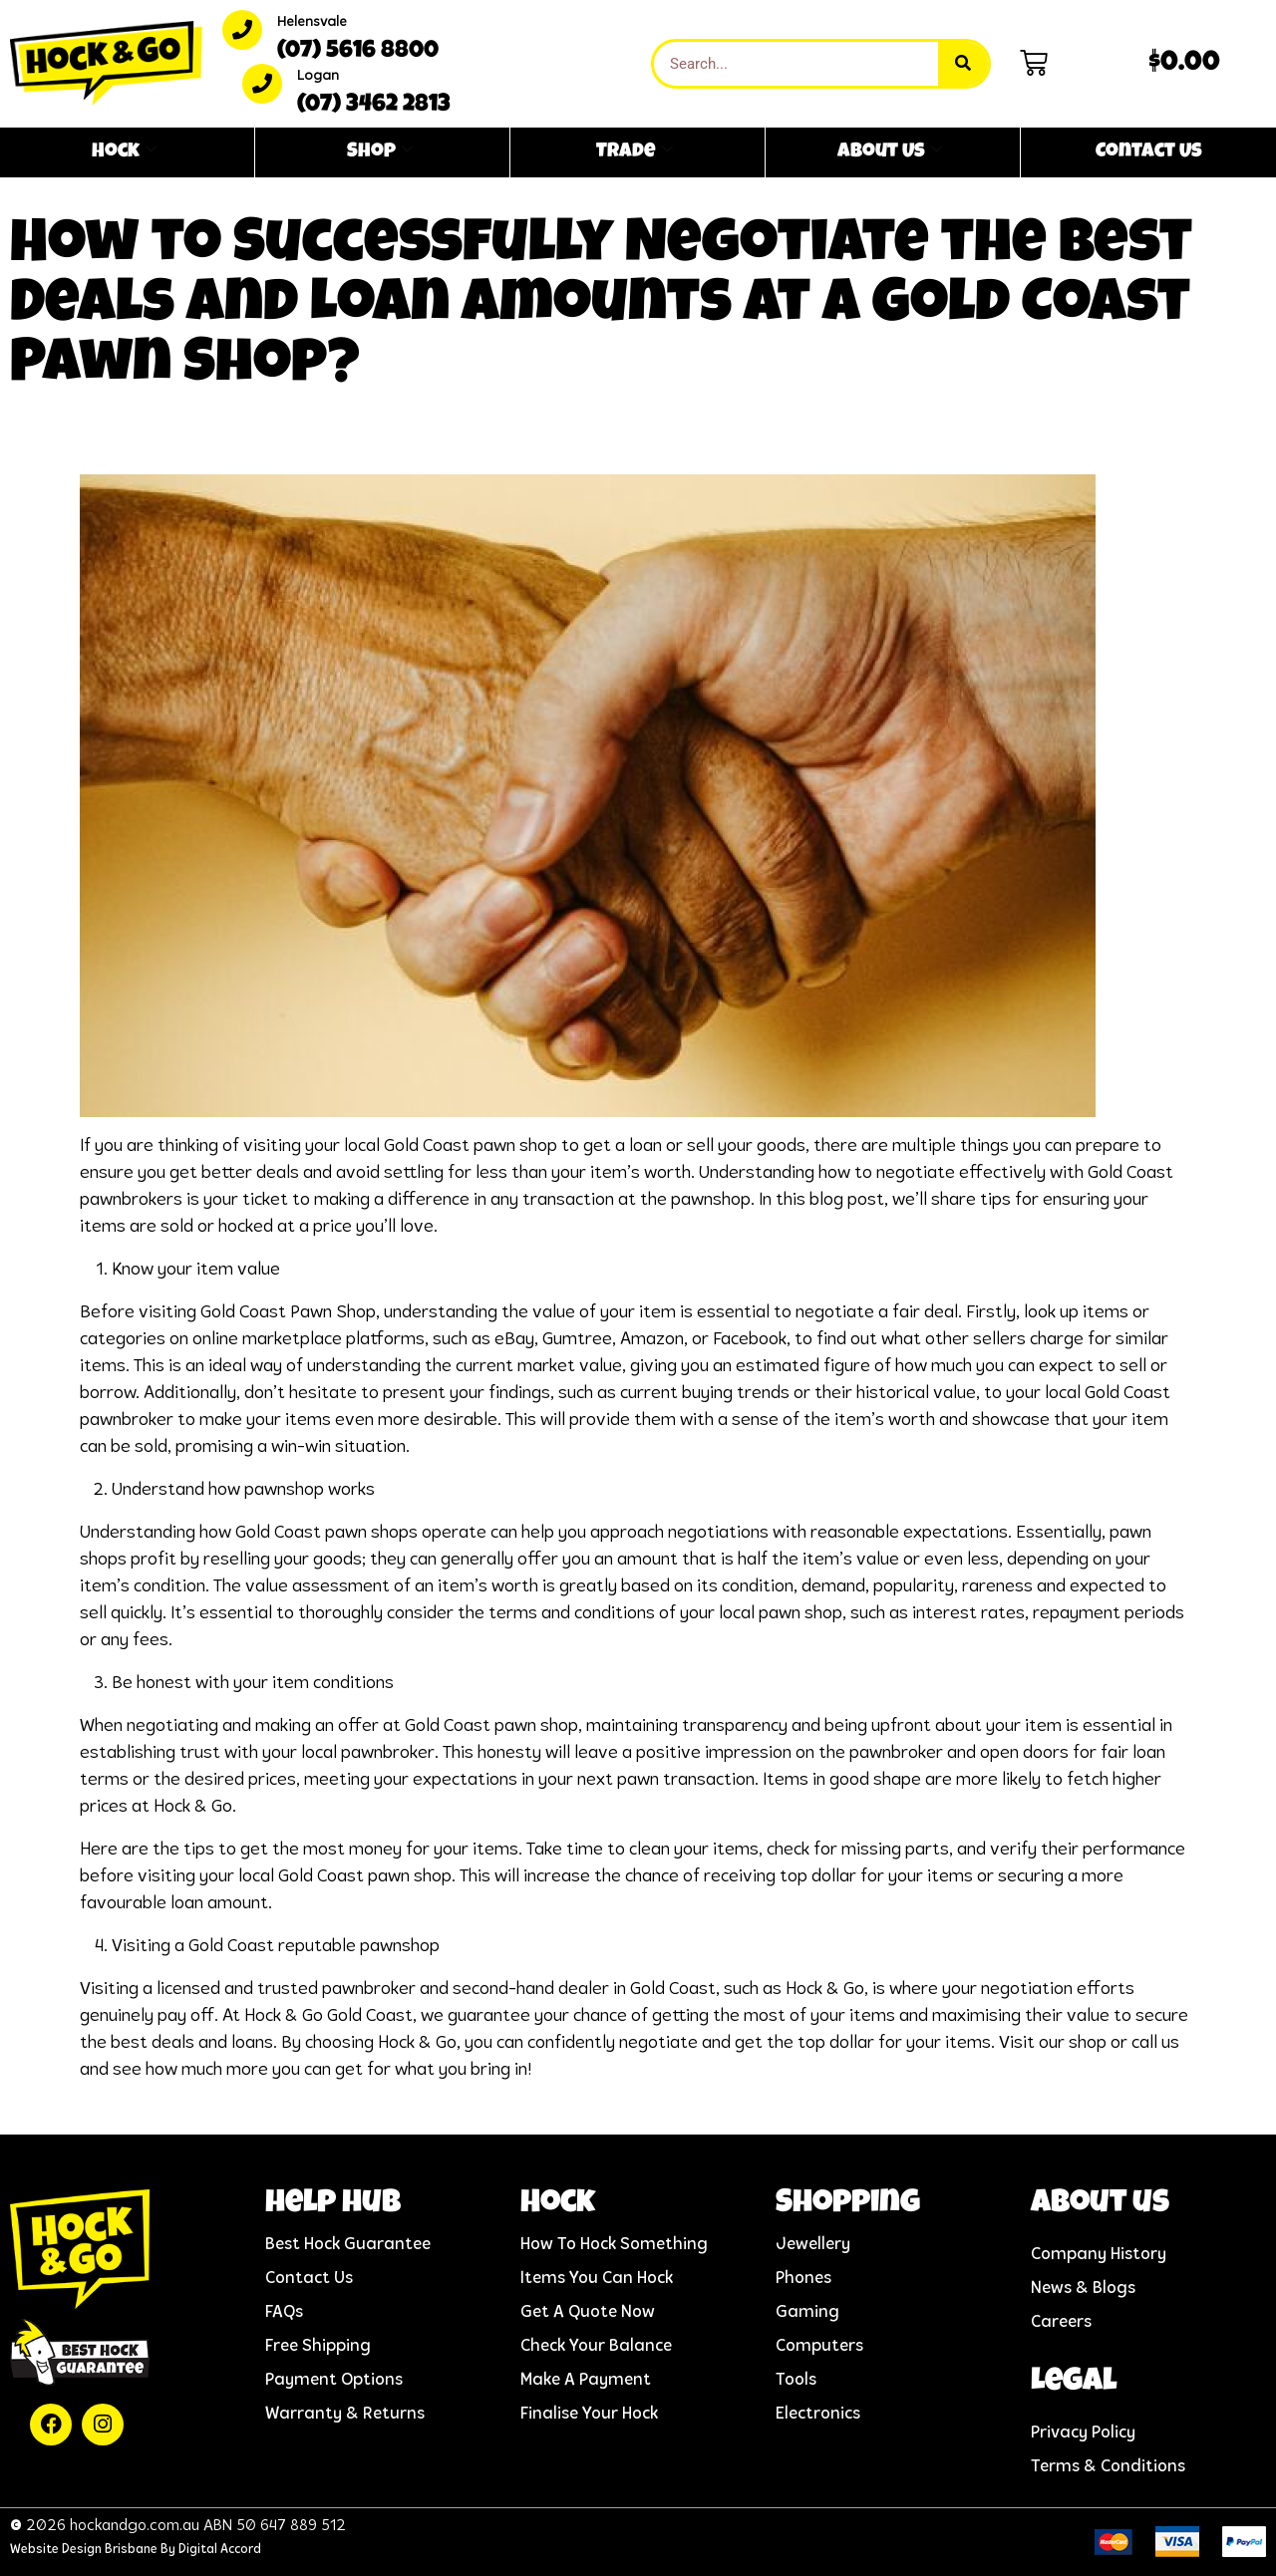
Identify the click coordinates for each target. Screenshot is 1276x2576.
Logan (318, 76)
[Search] (963, 64)
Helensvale (312, 22)
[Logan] (262, 84)
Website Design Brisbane (84, 2549)
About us (1100, 2204)
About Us (889, 152)
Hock (124, 152)
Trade (634, 152)
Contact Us (1149, 152)
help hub (333, 2204)
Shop (380, 152)
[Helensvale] (242, 30)
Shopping (848, 2204)
